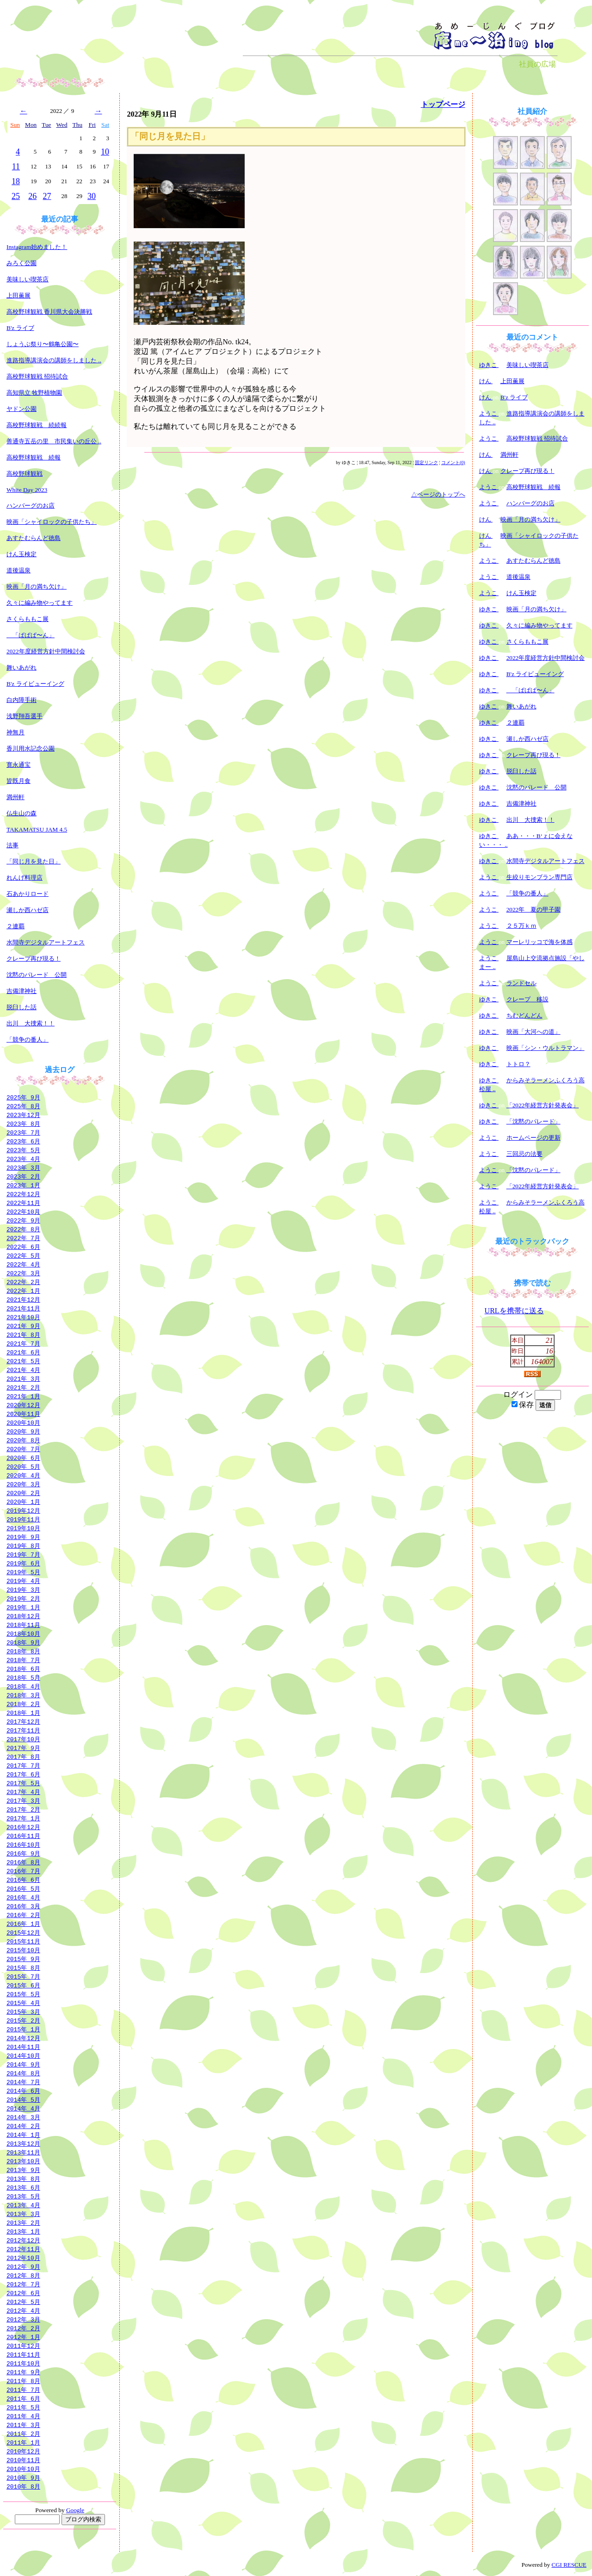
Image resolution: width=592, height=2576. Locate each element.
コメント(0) (453, 462)
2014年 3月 (23, 2117)
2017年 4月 (23, 1792)
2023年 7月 (23, 1132)
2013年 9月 (23, 2170)
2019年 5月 (23, 1572)
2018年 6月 (23, 1668)
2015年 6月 (23, 1985)
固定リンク (426, 462)
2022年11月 (23, 1202)
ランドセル (521, 983)
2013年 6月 (23, 2187)
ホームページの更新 (533, 1137)
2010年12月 (23, 2451)
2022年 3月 (23, 1273)
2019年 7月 (23, 1554)
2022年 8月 (23, 1229)
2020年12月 (23, 1405)
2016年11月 (23, 1835)
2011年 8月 (23, 2381)
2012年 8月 (23, 2275)
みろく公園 (21, 263)
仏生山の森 (21, 813)
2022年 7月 (23, 1238)
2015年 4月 (23, 2003)
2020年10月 (23, 1422)
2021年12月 (23, 1299)
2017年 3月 (23, 1800)
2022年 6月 (23, 1246)
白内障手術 (21, 699)
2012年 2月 (23, 2328)
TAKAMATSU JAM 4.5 (36, 829)
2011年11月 (23, 2354)
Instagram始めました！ (36, 246)
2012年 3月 (23, 2319)
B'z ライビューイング (35, 683)
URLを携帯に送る (514, 1311)
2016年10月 (23, 1844)
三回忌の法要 (524, 1153)
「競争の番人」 (27, 1039)
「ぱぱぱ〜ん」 (30, 635)
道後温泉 (18, 570)
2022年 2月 (23, 1282)
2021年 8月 (23, 1334)
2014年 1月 (23, 2134)
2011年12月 (23, 2345)
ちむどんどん (524, 1015)
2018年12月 (23, 1616)
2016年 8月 (23, 1862)
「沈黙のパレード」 (533, 1121)
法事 (12, 845)
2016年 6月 (23, 1879)
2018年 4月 (23, 1686)
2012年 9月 (23, 2266)
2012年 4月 (23, 2310)
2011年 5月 (23, 2407)
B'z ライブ (20, 327)
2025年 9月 (23, 1097)
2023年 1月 (23, 1185)
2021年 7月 (23, 1343)
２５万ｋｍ (521, 925)
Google (75, 2510)
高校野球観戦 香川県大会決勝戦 (49, 311)
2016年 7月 (23, 1871)
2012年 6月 (23, 2293)
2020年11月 (23, 1413)
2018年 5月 (23, 1677)
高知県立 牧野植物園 (34, 392)
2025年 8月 (23, 1106)
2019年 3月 (23, 1589)
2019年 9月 (23, 1537)
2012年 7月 (23, 2284)
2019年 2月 (23, 1598)
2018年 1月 (23, 1712)
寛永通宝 (18, 764)
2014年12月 (23, 2038)
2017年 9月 (23, 1748)
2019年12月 (23, 1510)
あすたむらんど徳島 (33, 537)
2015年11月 (23, 1941)
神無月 (15, 732)
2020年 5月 (23, 1466)
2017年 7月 (23, 1765)
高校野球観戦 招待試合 (37, 376)
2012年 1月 (23, 2337)
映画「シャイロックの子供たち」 (51, 521)
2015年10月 (23, 1950)
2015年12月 (23, 1932)
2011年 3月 (23, 2425)
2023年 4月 (23, 1159)
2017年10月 (23, 1739)
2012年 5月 (23, 2301)
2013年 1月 (23, 2231)
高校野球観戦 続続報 (36, 425)
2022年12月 (23, 1194)
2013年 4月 (23, 2205)
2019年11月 (23, 1519)
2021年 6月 (23, 1352)
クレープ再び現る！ (33, 958)
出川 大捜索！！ (30, 1023)
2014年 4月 (23, 2108)
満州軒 (15, 797)
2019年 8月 (23, 1545)
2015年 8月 (23, 1967)
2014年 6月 (23, 2090)
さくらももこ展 (27, 618)
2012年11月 (23, 2249)
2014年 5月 (23, 2099)
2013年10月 (23, 2161)
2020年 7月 (23, 1449)
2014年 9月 (23, 2064)
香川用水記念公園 (30, 748)
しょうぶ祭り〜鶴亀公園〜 (42, 344)
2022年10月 (23, 1211)
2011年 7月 (23, 2389)
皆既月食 (18, 780)
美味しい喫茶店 (27, 279)
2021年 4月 (23, 1370)
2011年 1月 (23, 2442)
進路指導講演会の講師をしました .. (53, 360)
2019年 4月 (23, 1581)
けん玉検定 (21, 554)
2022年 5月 (23, 1255)
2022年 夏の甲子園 (533, 909)
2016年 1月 (23, 1923)
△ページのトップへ (438, 494)
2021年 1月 (23, 1396)
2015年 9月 (23, 1959)
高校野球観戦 (24, 473)
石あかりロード (27, 893)
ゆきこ (489, 364)
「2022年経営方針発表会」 (542, 1105)
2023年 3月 (23, 1167)
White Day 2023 (26, 489)
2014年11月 (23, 2046)
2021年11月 (23, 1308)
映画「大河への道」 (533, 1031)
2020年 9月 (23, 1431)
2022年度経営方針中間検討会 (45, 651)
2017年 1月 (23, 1818)
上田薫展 (18, 295)
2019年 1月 (23, 1607)
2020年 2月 (23, 1493)
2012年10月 (23, 2257)
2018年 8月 (23, 1651)
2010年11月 (23, 2460)
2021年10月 (23, 1317)
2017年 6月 (23, 1774)
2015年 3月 (23, 2011)
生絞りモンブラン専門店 (539, 877)
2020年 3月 (23, 1484)
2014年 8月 (23, 2073)
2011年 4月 (23, 2416)
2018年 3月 (23, 1695)
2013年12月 (23, 2143)
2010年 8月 (23, 2486)
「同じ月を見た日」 (33, 861)
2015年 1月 (23, 2029)
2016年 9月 (23, 1853)
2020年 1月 (23, 1501)
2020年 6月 (23, 1457)
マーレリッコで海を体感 (539, 941)
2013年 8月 (23, 2178)
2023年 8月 (23, 1123)
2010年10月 (23, 2468)
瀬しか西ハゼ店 (27, 909)
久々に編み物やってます (39, 602)
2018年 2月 (23, 1704)
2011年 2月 (23, 2433)
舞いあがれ (21, 667)
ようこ (489, 413)
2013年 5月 (23, 2196)
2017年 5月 (23, 1783)
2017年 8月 (23, 1756)
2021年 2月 (23, 1387)
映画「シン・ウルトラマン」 (545, 1047)
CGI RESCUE (569, 2564)
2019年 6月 (23, 1563)
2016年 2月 (23, 1915)
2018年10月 (23, 1633)
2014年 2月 (23, 2126)
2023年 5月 (23, 1150)
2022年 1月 (23, 1290)
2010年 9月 (23, 2477)
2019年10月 (23, 1528)
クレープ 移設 (527, 999)
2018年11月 (23, 1624)
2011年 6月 (23, 2398)
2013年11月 (23, 2152)
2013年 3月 (23, 2214)
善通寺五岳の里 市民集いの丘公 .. (53, 441)
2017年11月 (23, 1730)
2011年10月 (23, 2363)
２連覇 (15, 926)
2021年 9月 (23, 1326)
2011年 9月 (23, 2372)
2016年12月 (23, 1827)
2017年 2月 (23, 1809)
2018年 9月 (23, 1642)
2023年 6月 (23, 1141)
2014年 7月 (23, 2082)
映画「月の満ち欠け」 (36, 586)
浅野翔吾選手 (24, 716)
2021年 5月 (23, 1361)
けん (486, 381)
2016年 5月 (23, 1888)
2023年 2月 (23, 1176)
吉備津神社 (21, 990)
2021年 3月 (23, 1378)
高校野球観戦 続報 (33, 457)
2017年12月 (23, 1721)
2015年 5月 (23, 1994)
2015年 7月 (23, 1976)
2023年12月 (23, 1115)
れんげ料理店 (24, 877)
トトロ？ (518, 1064)
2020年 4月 (23, 1475)
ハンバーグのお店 (30, 505)
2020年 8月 (23, 1440)
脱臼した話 (21, 1007)
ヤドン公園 (21, 408)
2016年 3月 (23, 1906)
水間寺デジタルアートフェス (45, 942)
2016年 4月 (23, 1897)
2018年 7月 (23, 1660)
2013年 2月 (23, 2222)
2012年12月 (23, 2240)
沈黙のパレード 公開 (36, 974)
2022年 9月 (23, 1220)
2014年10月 (23, 2055)
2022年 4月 (23, 1264)
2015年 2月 (23, 2020)
